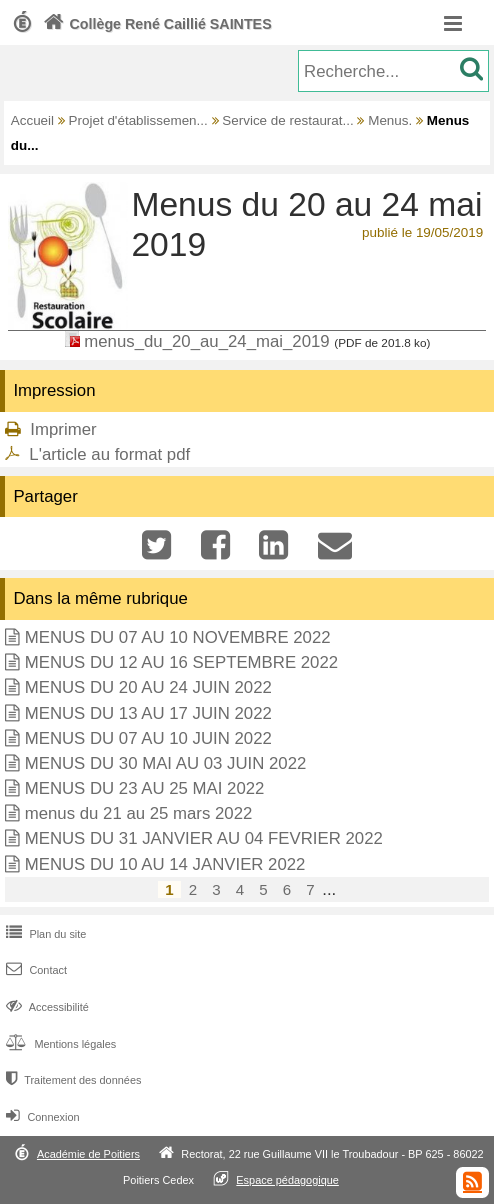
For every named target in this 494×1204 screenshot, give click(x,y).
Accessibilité (45, 1007)
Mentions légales (59, 1044)
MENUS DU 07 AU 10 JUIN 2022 (148, 738)
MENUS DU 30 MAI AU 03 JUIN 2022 (166, 763)
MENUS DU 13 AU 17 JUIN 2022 (148, 713)
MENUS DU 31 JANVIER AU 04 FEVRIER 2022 (204, 838)
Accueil (32, 120)
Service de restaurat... (287, 120)
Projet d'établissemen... (138, 120)
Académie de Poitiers (88, 1154)
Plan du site (44, 934)
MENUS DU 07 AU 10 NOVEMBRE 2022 (178, 637)
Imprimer (63, 429)
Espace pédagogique (287, 1180)
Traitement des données (71, 1080)
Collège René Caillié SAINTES (155, 24)
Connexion (40, 1117)
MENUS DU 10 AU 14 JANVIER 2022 (165, 864)
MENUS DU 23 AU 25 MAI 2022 (145, 788)
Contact (34, 970)
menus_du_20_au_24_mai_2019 (206, 341)
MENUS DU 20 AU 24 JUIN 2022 (148, 687)
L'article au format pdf (109, 454)
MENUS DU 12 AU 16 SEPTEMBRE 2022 (181, 662)
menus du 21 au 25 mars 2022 (139, 813)
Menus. (390, 120)
